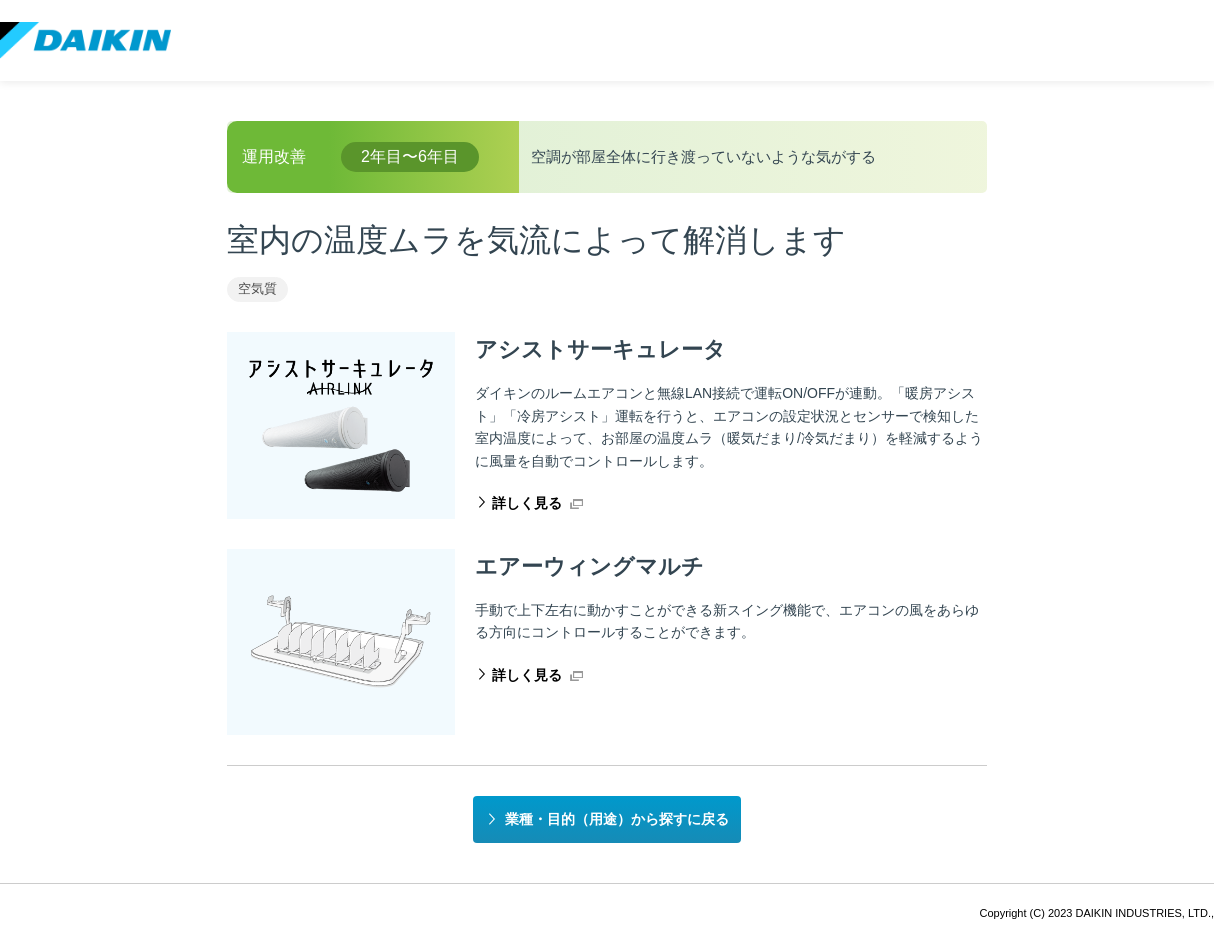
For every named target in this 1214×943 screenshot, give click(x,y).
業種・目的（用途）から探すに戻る (617, 819)
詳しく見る (527, 503)
